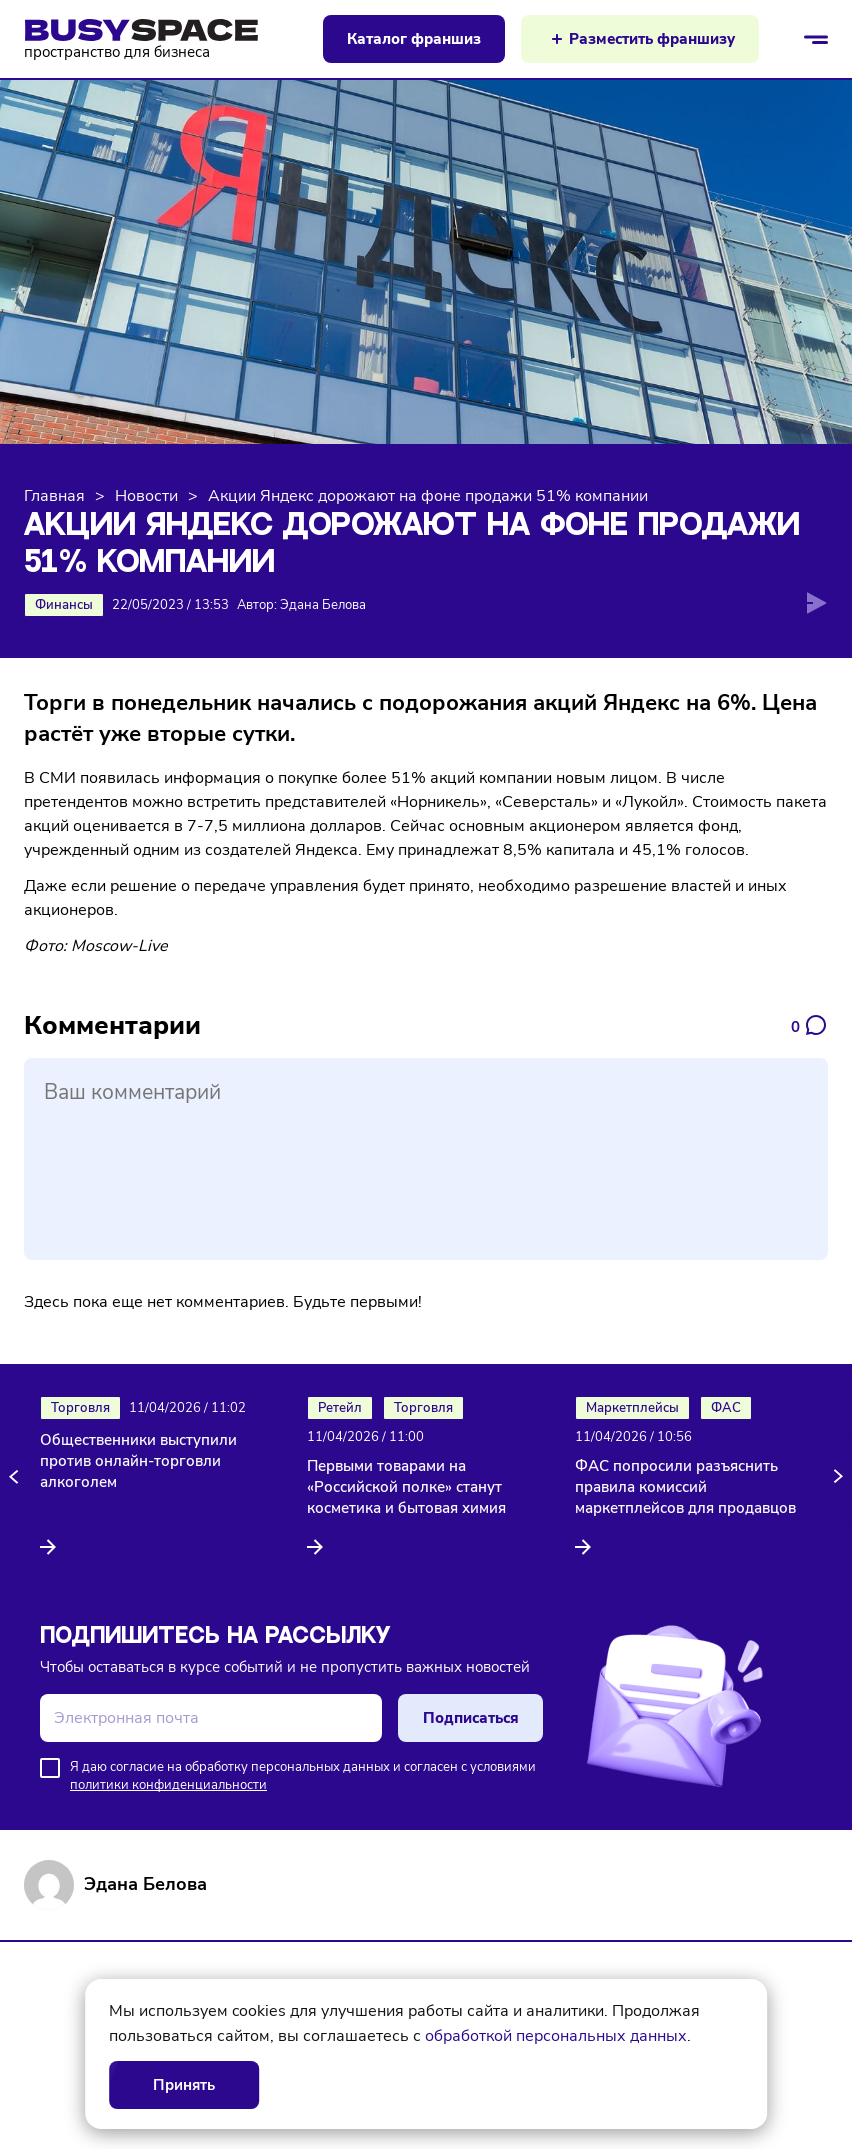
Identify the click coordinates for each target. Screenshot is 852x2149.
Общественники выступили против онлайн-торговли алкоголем (138, 1461)
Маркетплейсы (632, 1408)
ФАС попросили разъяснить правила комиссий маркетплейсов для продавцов (685, 1487)
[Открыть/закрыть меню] (816, 39)
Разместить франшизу (652, 39)
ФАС (726, 1408)
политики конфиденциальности (168, 1785)
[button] (17, 1477)
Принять (184, 2085)
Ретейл (340, 1408)
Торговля (80, 1408)
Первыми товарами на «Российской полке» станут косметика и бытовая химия (406, 1487)
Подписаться (471, 1718)
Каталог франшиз (414, 39)
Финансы (64, 605)
